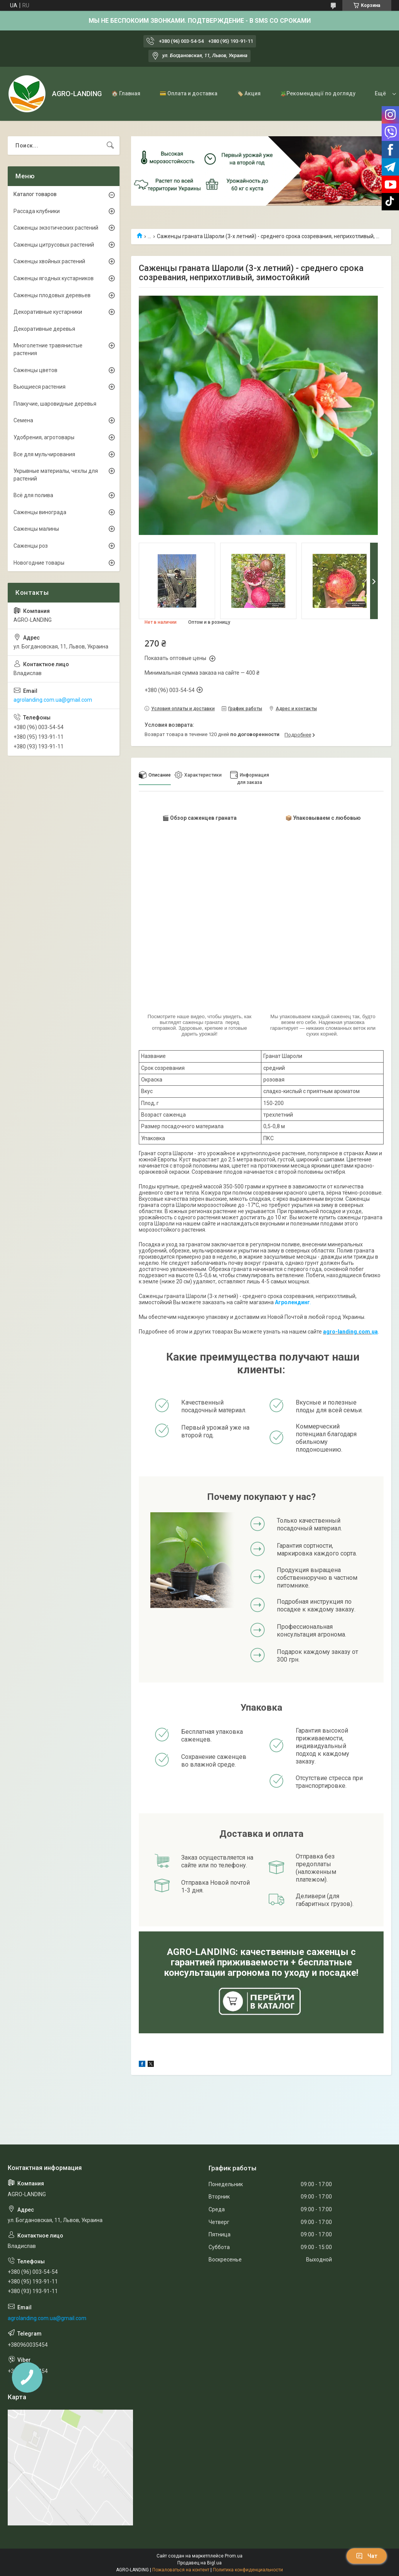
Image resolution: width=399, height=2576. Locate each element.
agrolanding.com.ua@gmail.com (52, 700)
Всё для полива (33, 495)
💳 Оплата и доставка (188, 93)
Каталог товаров (35, 194)
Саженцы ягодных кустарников (53, 278)
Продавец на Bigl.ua (199, 2563)
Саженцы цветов (35, 370)
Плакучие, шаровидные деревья (54, 404)
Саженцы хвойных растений (49, 261)
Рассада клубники (36, 211)
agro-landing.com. (347, 1332)
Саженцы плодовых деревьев (52, 295)
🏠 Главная (125, 93)
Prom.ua (233, 2556)
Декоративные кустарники (47, 312)
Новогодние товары (38, 563)
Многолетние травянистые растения (47, 349)
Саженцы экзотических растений (55, 228)
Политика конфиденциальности (248, 2570)
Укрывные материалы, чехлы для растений (55, 475)
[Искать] (110, 145)
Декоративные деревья (44, 329)
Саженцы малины (36, 529)
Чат (366, 2555)
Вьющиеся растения (39, 387)
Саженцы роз (30, 546)
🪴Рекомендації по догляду (317, 93)
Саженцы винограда (39, 512)
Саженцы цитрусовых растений (53, 245)
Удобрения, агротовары (43, 437)
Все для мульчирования (44, 454)
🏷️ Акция (249, 93)
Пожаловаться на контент (180, 2570)
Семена (23, 420)
